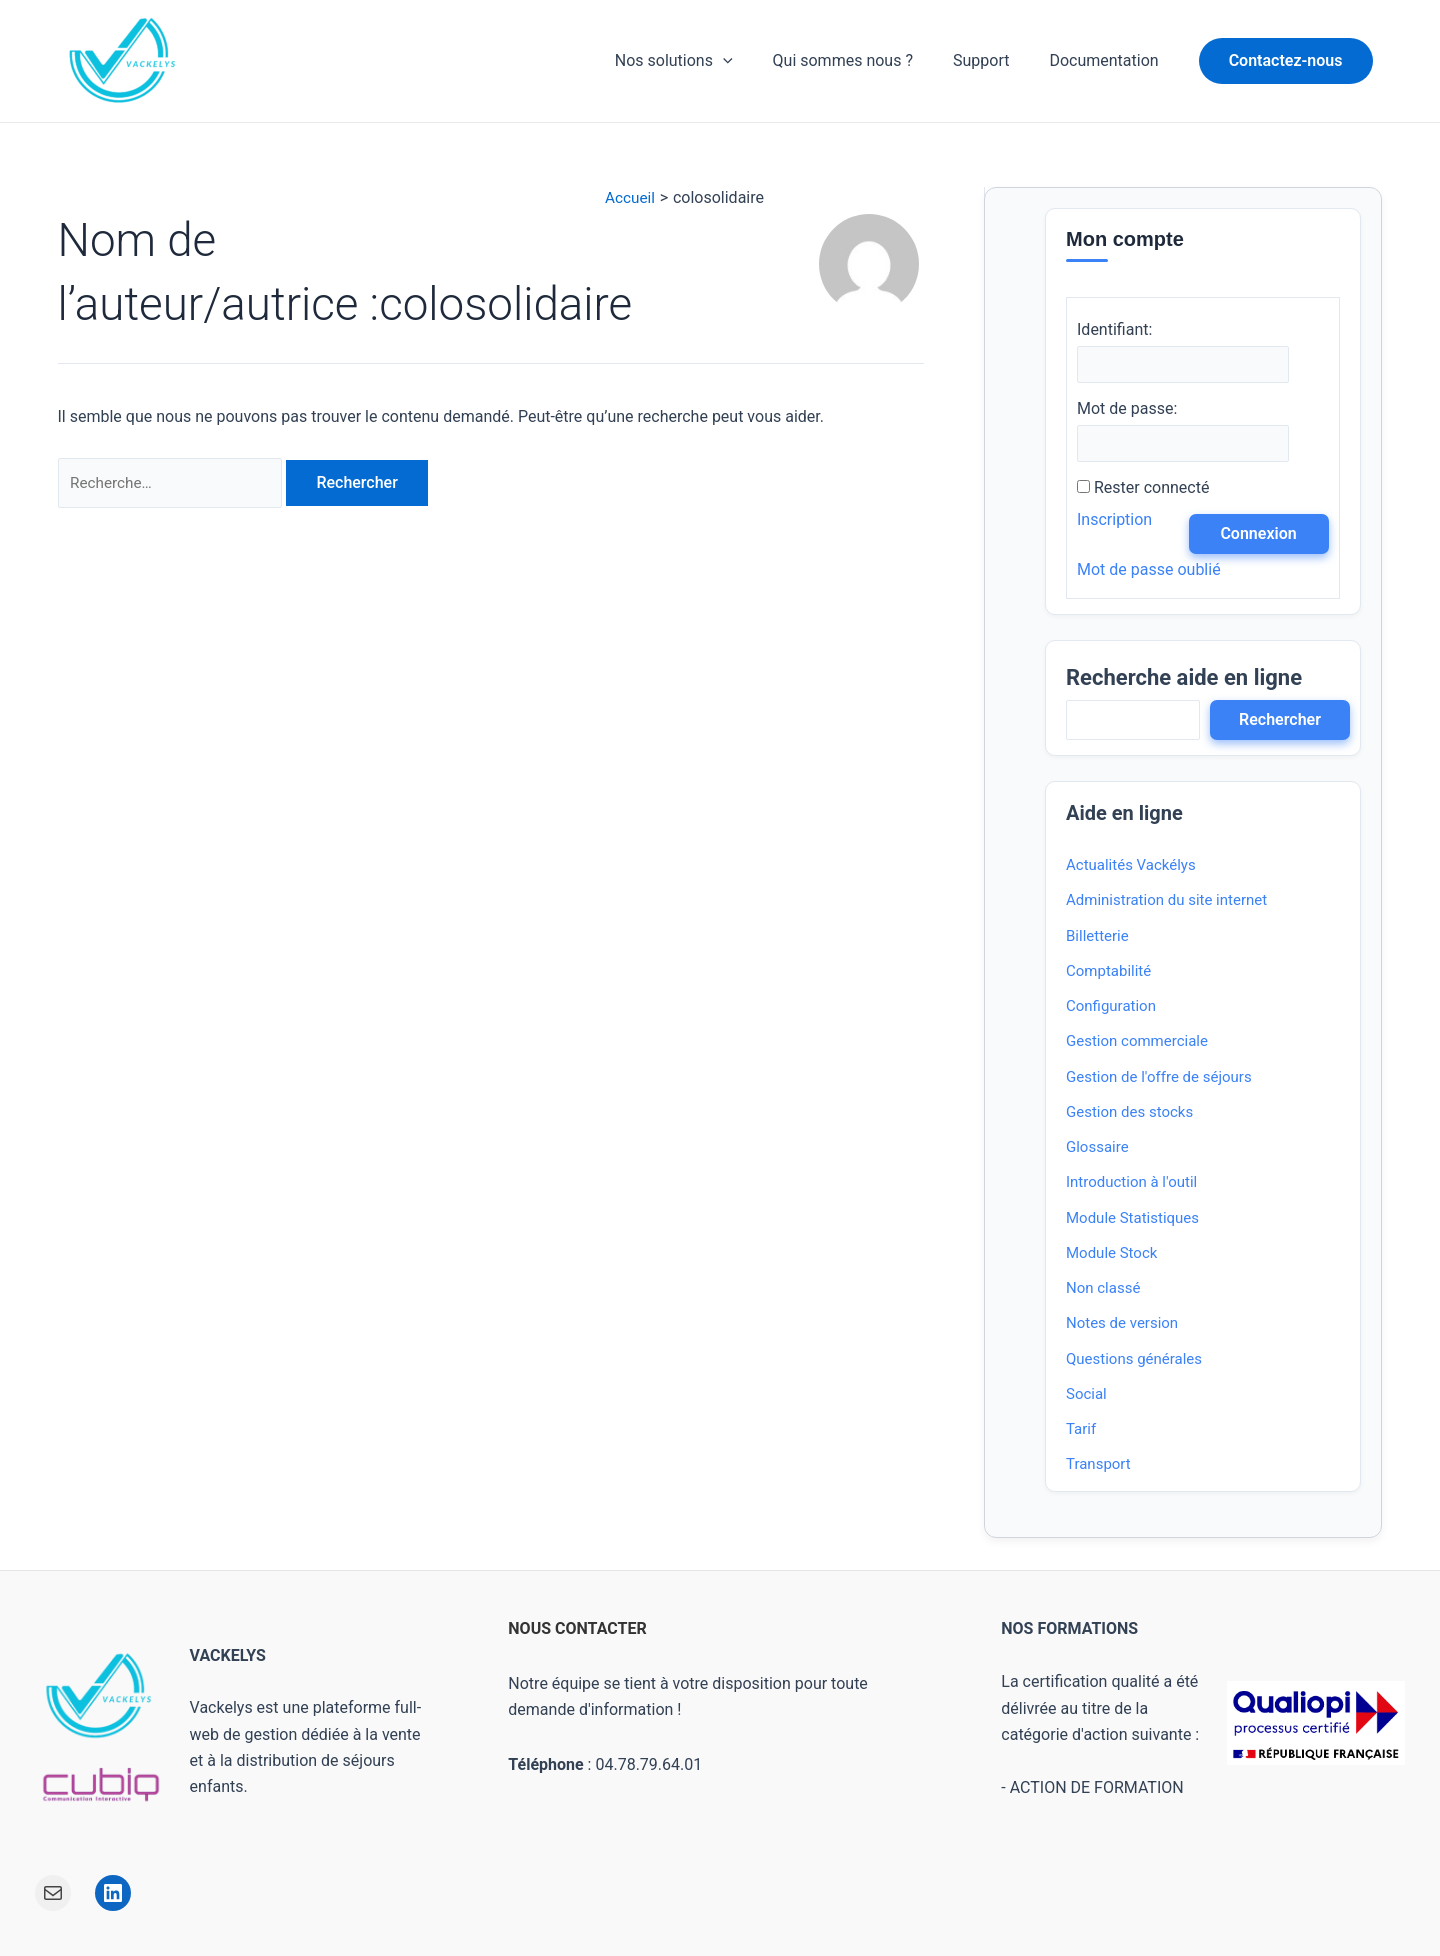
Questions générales (1134, 1361)
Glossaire (1097, 1149)
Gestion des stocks (1129, 1114)
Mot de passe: (1127, 409)
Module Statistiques (1132, 1220)
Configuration (1111, 1008)
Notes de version (1122, 1326)
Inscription (1114, 521)
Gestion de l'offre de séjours (1159, 1079)
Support (993, 60)
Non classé (1103, 1290)
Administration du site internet (1166, 903)
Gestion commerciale (1137, 1044)
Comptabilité (1108, 973)
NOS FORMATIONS (1069, 1629)
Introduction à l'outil (1131, 1185)
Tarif (1081, 1431)
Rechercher (1280, 721)
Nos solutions (702, 61)
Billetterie (1097, 938)
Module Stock (1111, 1255)
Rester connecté (1151, 489)
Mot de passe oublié (1149, 571)
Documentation (1107, 60)
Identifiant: (1114, 329)
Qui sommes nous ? (863, 60)
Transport (1098, 1467)
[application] (751, 61)
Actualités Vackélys (1131, 867)
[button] (1286, 61)
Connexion (1258, 535)
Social (1086, 1396)
